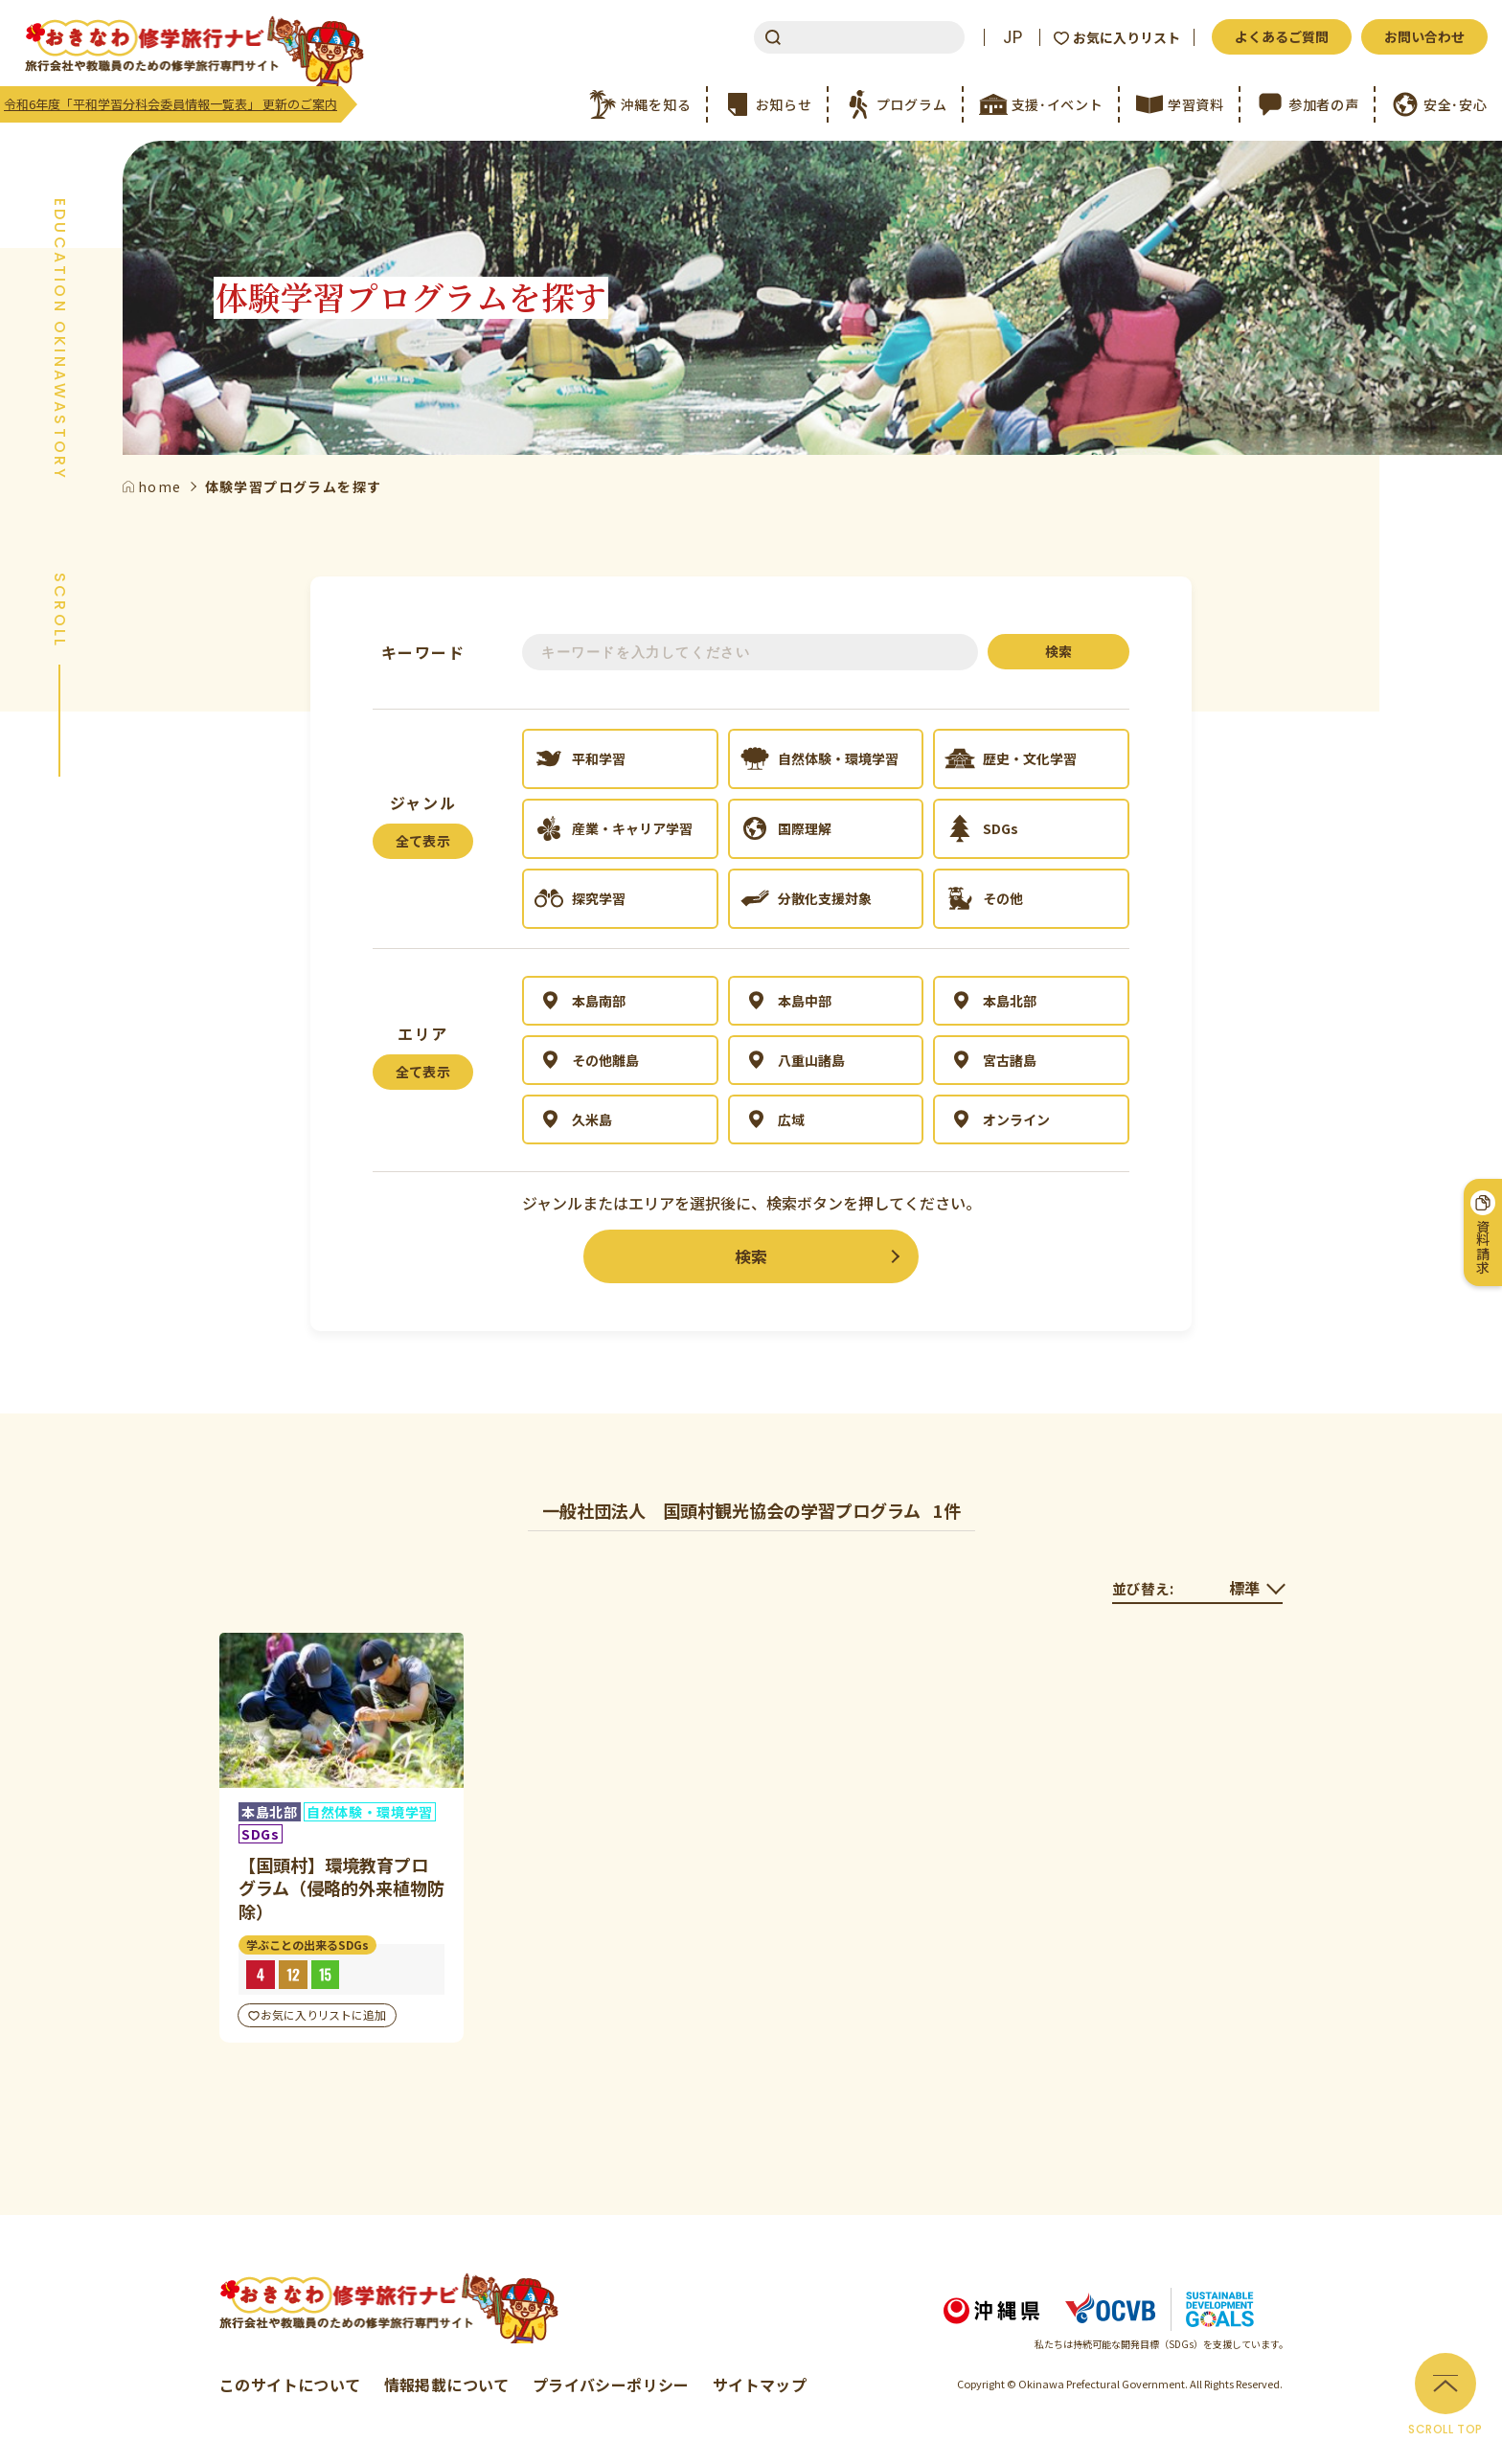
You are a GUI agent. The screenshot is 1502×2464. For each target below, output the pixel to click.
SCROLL (59, 610)
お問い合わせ (1424, 36)
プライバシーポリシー (611, 2384)
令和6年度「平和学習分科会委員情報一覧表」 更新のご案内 (170, 104)
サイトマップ (760, 2384)
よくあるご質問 (1282, 36)
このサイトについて (290, 2384)
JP (1012, 37)
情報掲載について (447, 2384)
